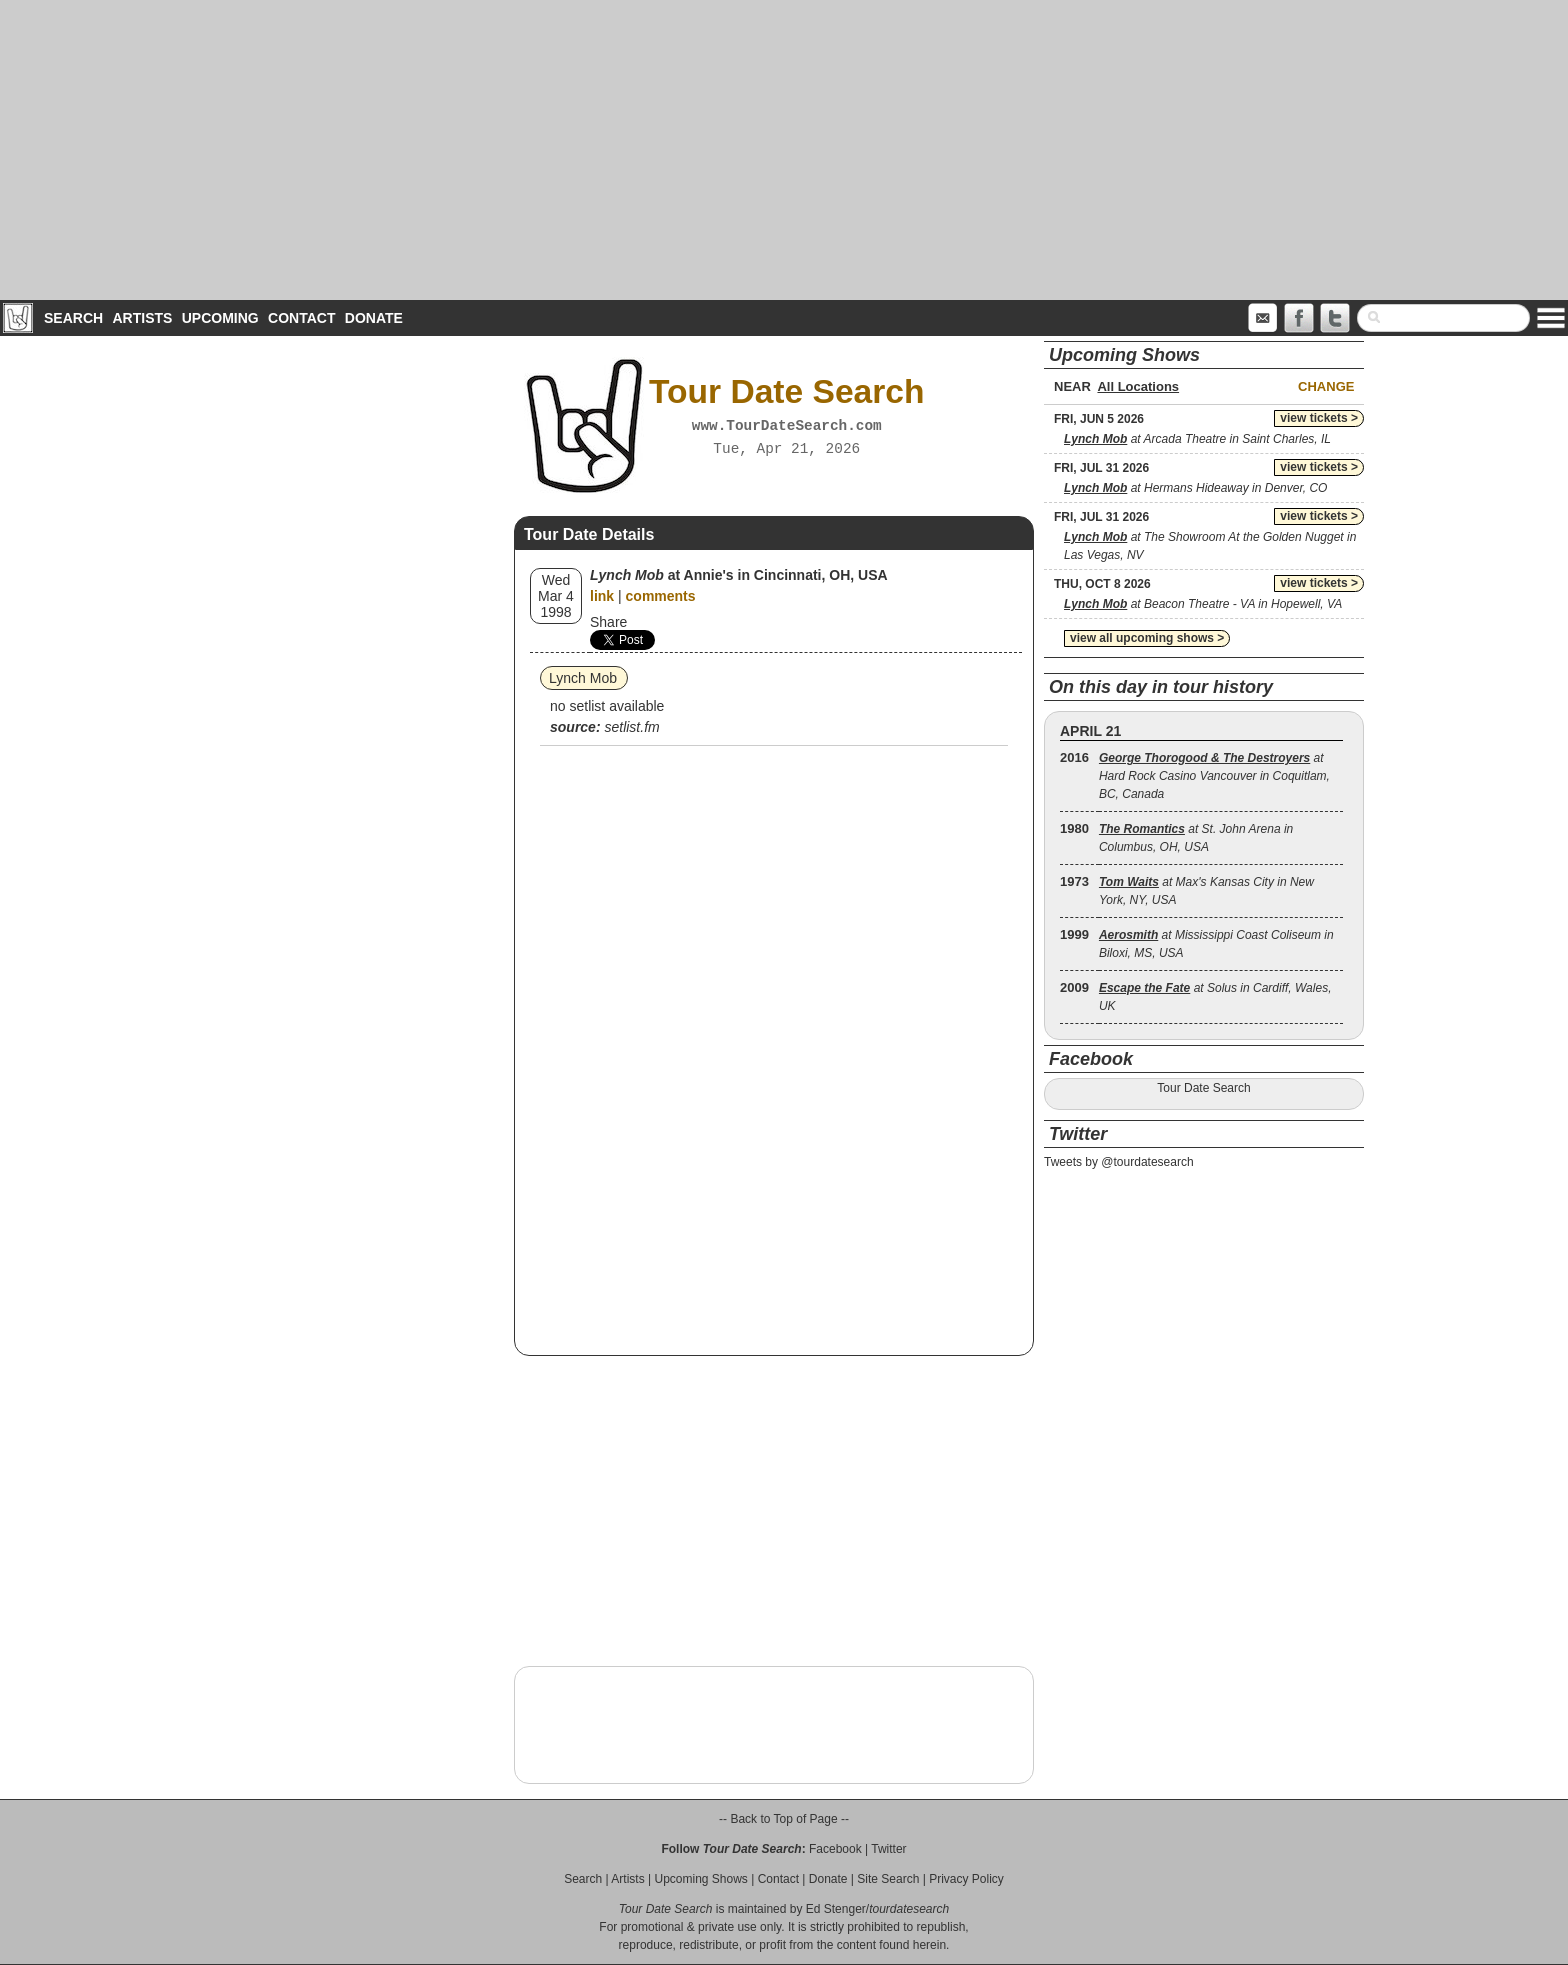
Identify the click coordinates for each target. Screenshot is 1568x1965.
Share (608, 622)
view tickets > (1319, 418)
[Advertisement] (784, 150)
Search (73, 318)
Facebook (835, 1849)
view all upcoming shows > (1147, 638)
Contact (301, 318)
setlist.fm (631, 727)
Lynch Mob (583, 678)
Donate (374, 318)
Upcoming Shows (700, 1879)
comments (661, 596)
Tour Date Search (1203, 1088)
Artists (142, 318)
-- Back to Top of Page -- (784, 1819)
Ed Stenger (836, 1909)
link (602, 596)
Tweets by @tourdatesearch (1119, 1162)
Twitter (888, 1849)
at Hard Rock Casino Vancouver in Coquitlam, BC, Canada (1214, 776)
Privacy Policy (966, 1879)
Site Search (888, 1879)
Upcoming (220, 318)
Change (1326, 386)
